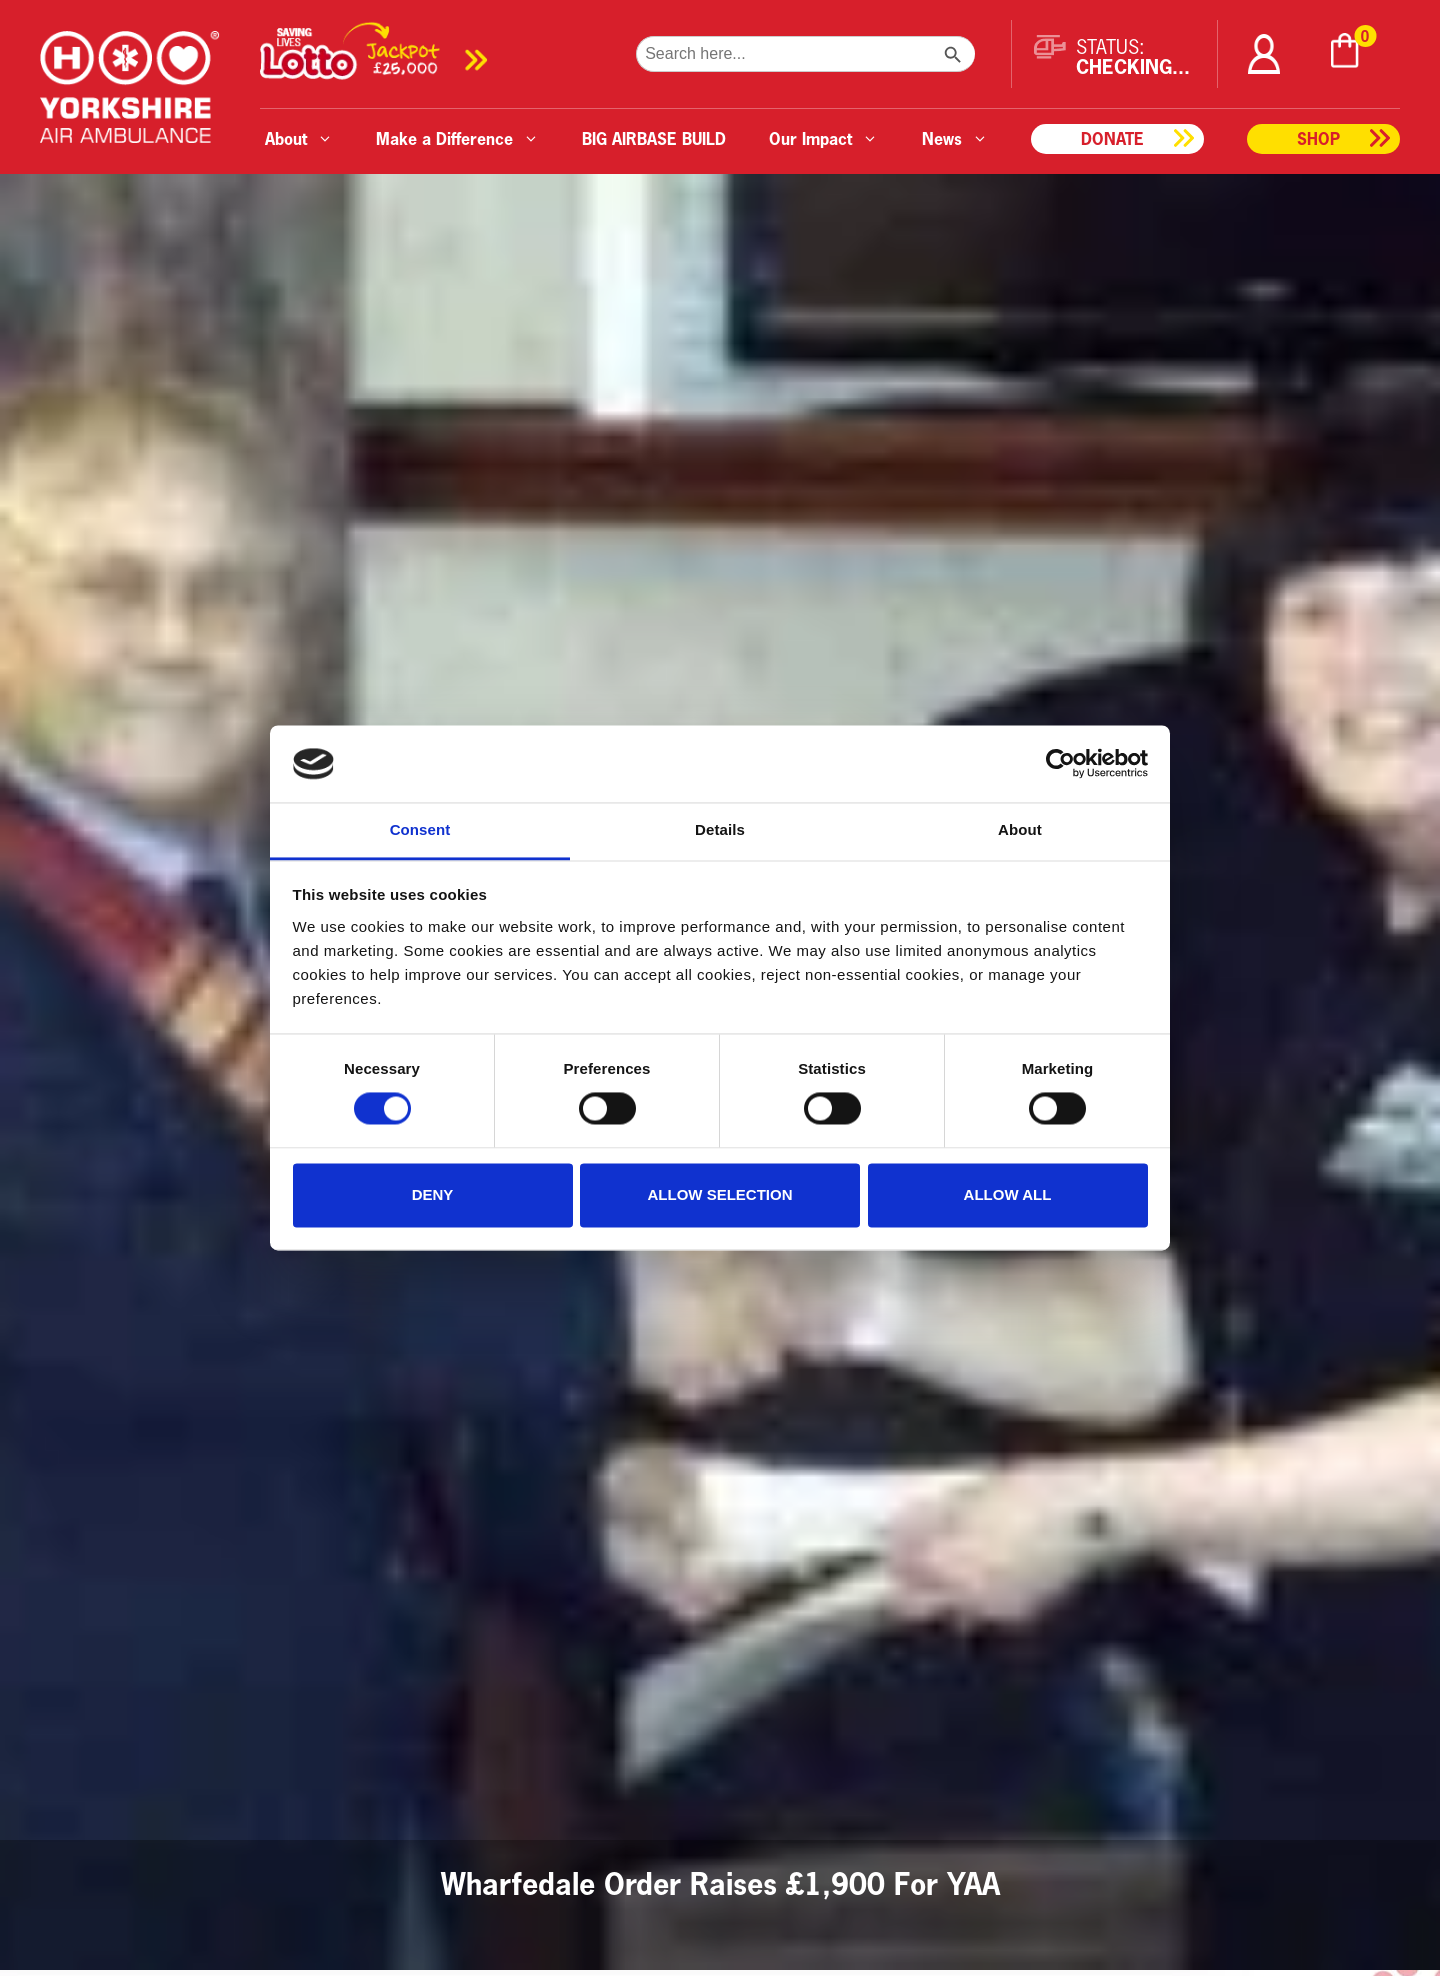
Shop (1318, 138)
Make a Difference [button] (457, 138)
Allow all (1008, 1194)
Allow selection (720, 1194)
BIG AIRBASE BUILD (654, 138)
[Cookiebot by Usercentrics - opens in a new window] (1060, 764)
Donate (1112, 138)
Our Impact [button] (823, 138)
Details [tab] (720, 829)
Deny (433, 1194)
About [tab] (1020, 829)
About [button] (299, 138)
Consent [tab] (420, 829)
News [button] (955, 138)
